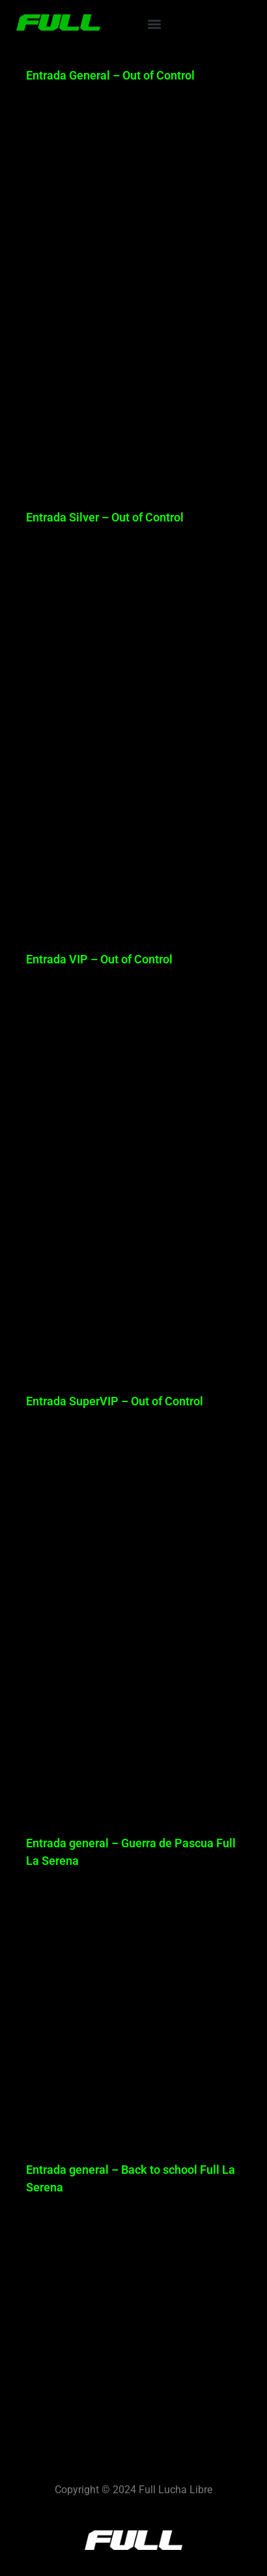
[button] (154, 24)
